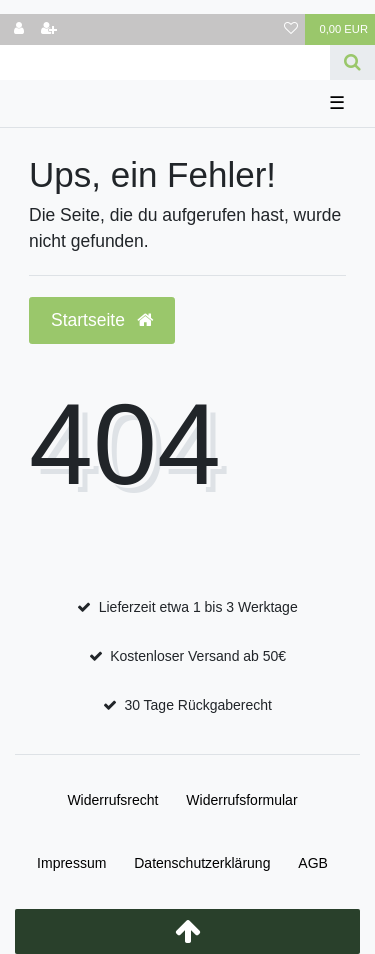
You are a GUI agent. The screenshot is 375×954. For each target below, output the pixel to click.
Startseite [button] (102, 320)
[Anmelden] (19, 29)
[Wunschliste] (291, 29)
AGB (313, 863)
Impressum (71, 863)
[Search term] (165, 62)
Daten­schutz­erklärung (202, 863)
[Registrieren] (49, 29)
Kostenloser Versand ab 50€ (198, 656)
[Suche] (352, 62)
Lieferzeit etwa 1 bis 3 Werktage (198, 607)
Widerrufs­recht (112, 800)
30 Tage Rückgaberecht (198, 705)
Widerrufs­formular (241, 800)
